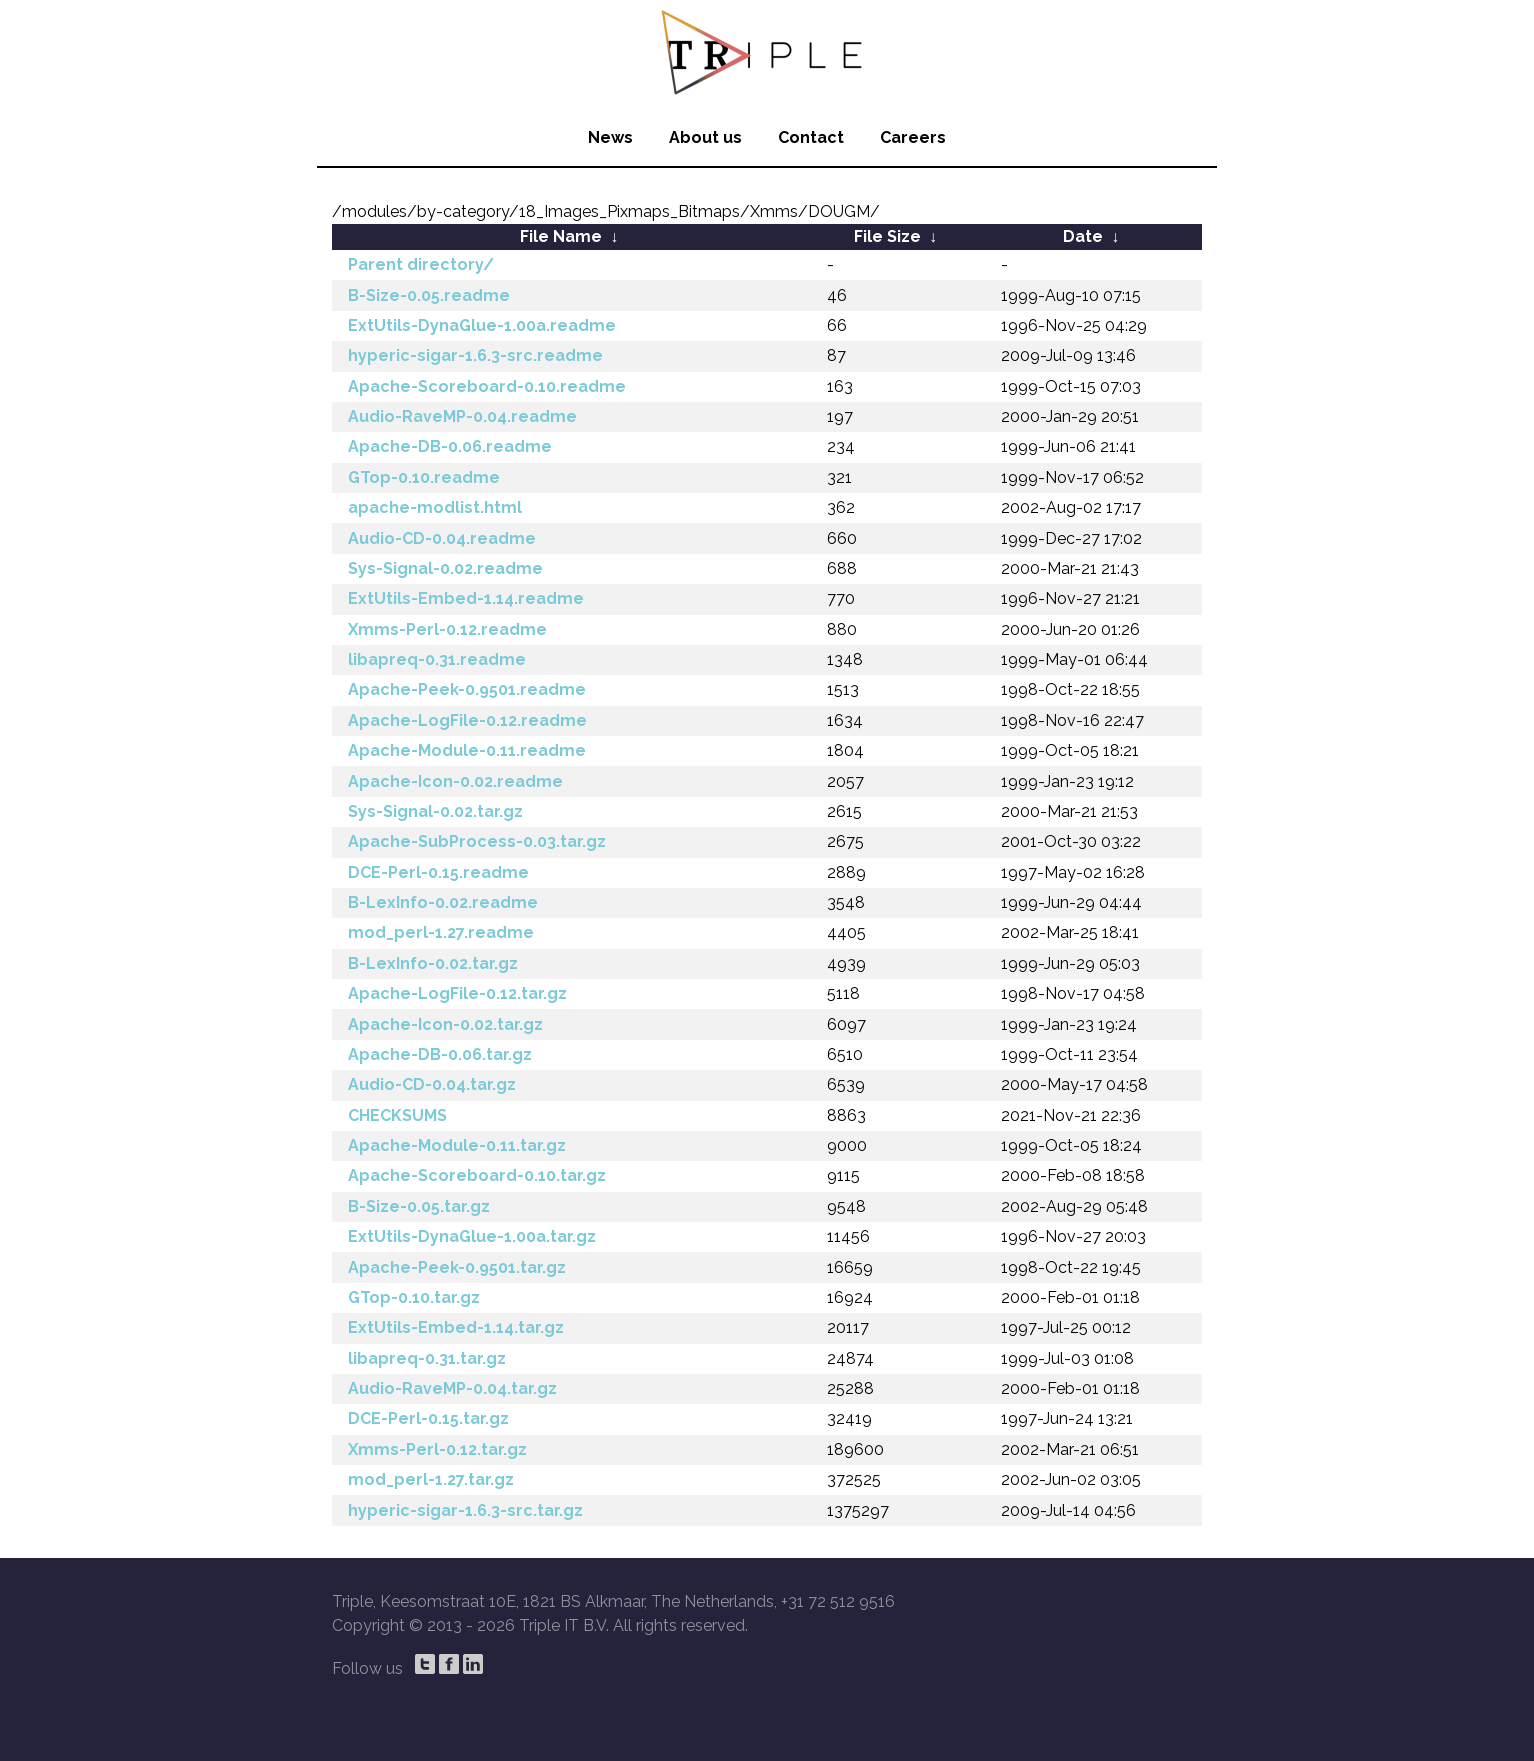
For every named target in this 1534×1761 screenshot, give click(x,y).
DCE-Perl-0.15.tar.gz (428, 1418)
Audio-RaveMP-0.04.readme (462, 416)
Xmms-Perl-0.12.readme (447, 629)
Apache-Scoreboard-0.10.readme (487, 386)
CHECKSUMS (397, 1115)
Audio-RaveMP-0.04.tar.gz (452, 1388)
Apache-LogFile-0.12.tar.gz (457, 993)
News (610, 137)
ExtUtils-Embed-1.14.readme (466, 598)
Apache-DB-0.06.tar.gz (440, 1054)
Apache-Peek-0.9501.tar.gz (457, 1267)
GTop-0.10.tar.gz (414, 1297)
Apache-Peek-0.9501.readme (467, 689)
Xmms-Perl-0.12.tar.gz (437, 1449)
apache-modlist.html (435, 507)
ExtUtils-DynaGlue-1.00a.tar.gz (472, 1236)
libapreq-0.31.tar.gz (427, 1358)
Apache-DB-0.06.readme (450, 446)
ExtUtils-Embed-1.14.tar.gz (456, 1327)
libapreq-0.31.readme (437, 659)
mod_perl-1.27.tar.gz (431, 1479)
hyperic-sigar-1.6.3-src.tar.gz (465, 1510)
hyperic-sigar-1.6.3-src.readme (475, 355)
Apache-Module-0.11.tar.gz (457, 1145)
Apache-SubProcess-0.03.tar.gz (477, 841)
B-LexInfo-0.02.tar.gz (433, 963)
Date (1083, 236)
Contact (811, 137)
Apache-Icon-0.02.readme (455, 781)
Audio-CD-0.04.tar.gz (432, 1084)
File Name (561, 236)
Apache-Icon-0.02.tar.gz (445, 1024)
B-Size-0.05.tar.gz (419, 1206)
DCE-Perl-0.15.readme (438, 872)
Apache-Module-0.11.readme (467, 750)
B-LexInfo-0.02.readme (443, 902)
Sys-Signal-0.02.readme (445, 568)
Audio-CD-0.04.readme (442, 538)
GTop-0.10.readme (424, 477)
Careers (913, 137)
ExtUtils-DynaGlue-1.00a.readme (482, 325)
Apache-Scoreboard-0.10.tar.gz (477, 1175)
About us (705, 137)
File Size (887, 236)
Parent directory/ (421, 264)
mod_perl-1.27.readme (441, 932)
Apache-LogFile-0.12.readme (467, 720)
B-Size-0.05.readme (429, 295)
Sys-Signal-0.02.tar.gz (435, 811)
